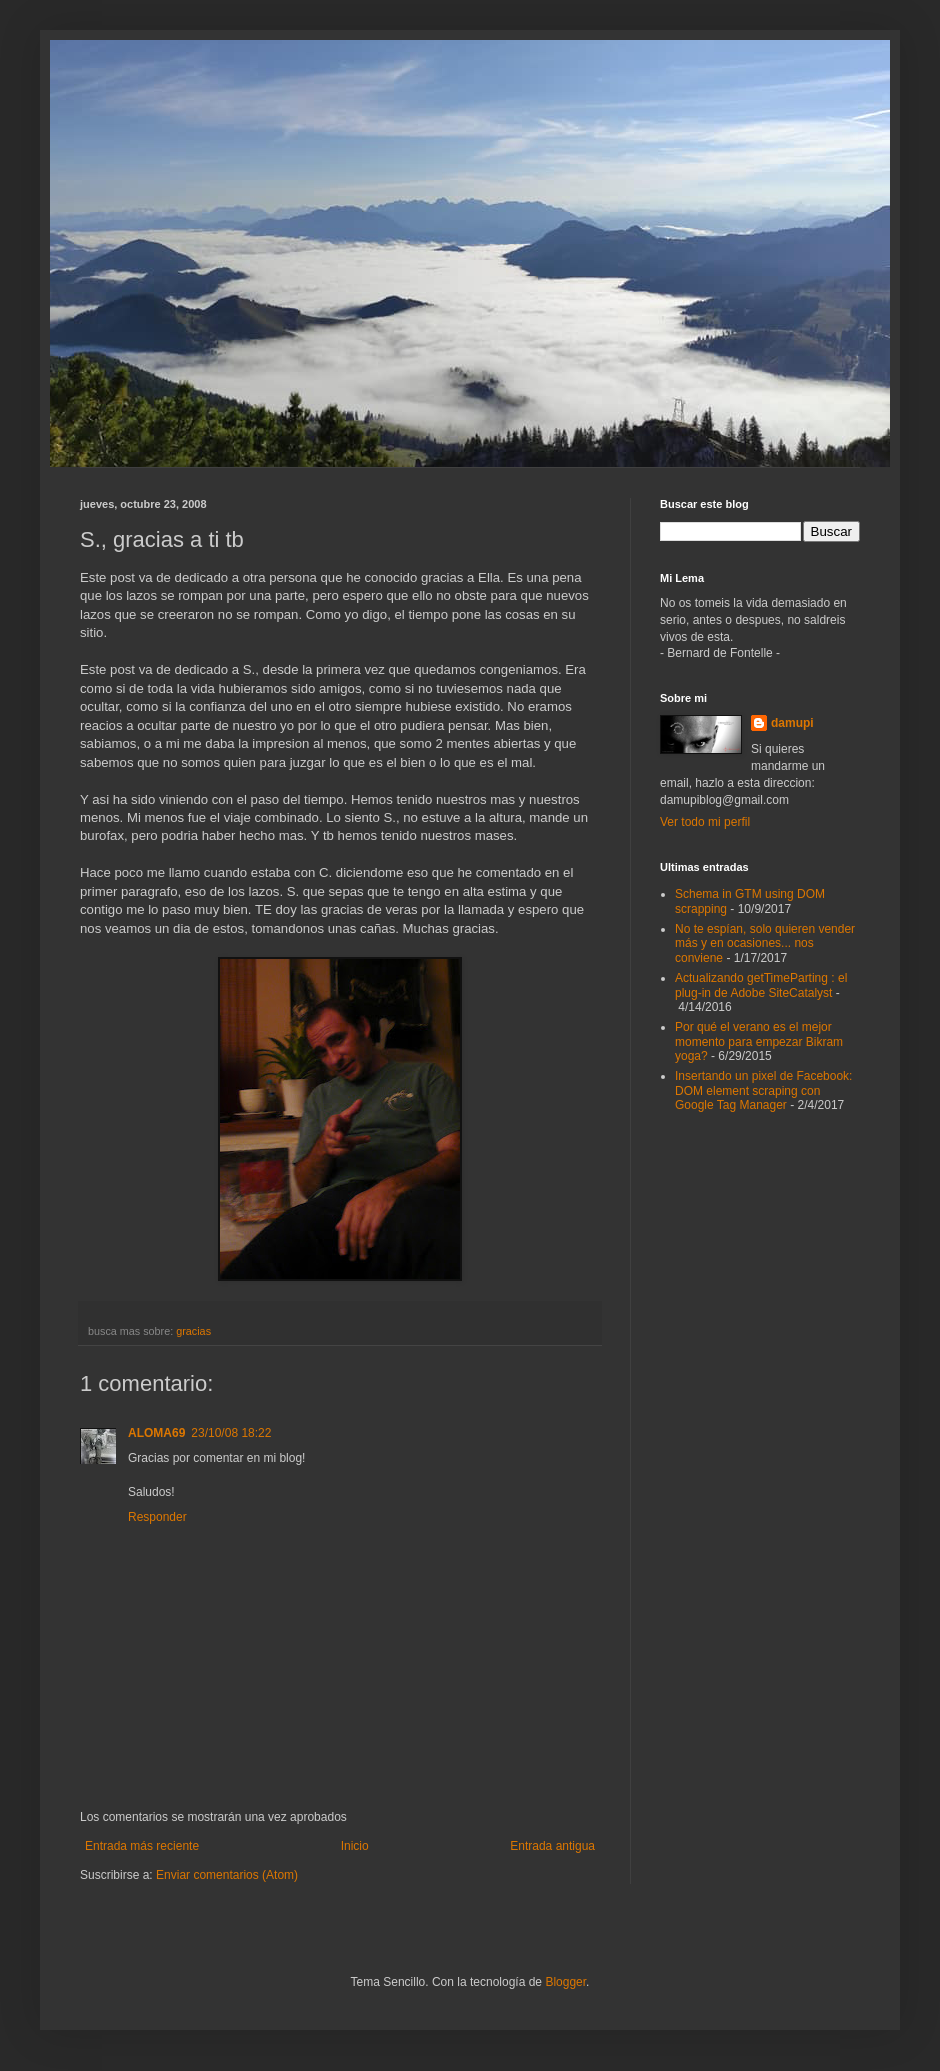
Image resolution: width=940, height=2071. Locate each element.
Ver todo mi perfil (705, 822)
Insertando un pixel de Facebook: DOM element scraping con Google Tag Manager (763, 1090)
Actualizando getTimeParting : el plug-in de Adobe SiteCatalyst (761, 985)
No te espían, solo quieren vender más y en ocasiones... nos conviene (765, 943)
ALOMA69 (156, 1433)
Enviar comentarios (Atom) (227, 1875)
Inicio (355, 1846)
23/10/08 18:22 (231, 1433)
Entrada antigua (552, 1846)
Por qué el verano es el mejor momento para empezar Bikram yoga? (759, 1041)
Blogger (565, 1982)
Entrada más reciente (142, 1846)
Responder (157, 1517)
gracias (193, 1331)
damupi (792, 723)
